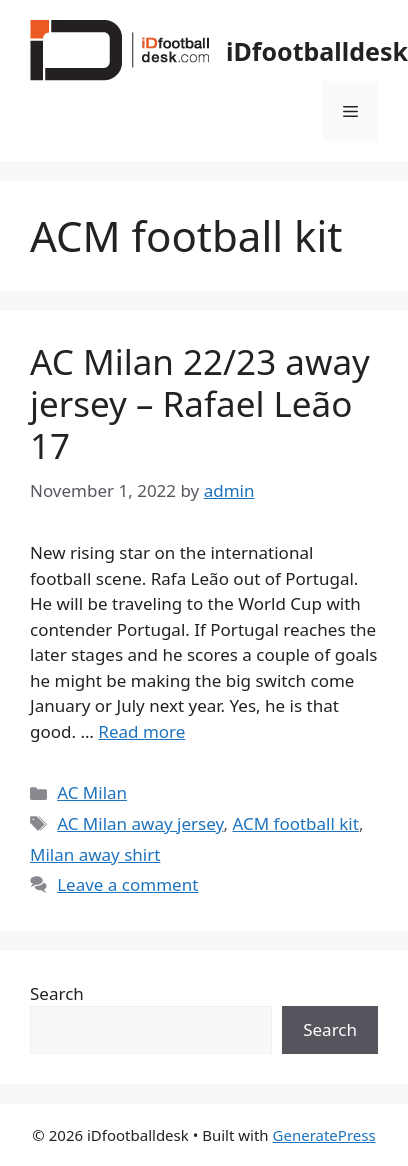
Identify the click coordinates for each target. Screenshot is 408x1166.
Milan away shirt (95, 854)
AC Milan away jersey (140, 823)
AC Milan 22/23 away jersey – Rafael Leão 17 (200, 403)
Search (57, 993)
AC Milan (92, 792)
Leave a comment (127, 884)
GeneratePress (324, 1135)
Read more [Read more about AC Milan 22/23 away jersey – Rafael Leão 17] (141, 731)
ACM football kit (295, 823)
